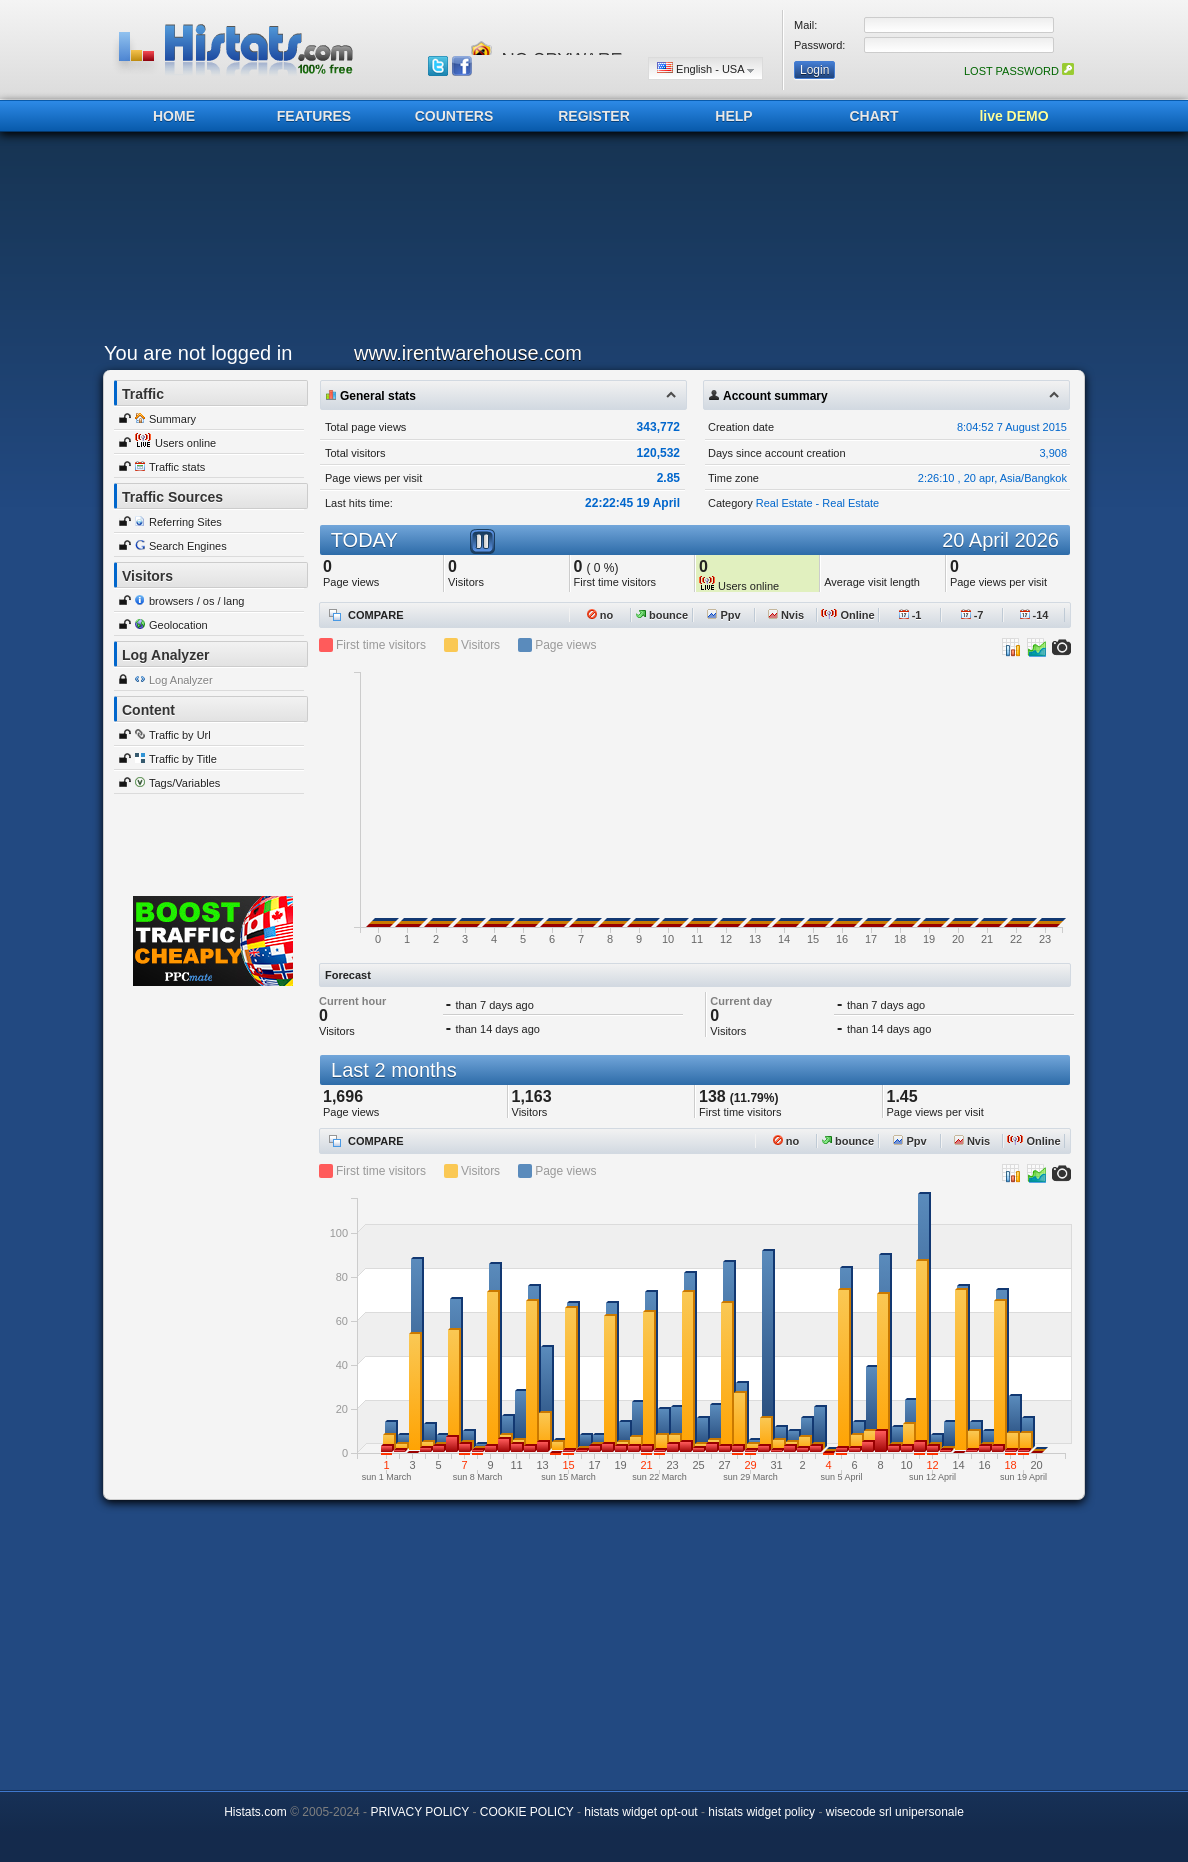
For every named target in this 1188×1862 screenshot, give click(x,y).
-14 (1034, 615)
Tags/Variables (184, 783)
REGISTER (594, 116)
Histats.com (255, 1812)
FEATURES (314, 116)
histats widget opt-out (640, 1812)
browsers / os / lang (196, 601)
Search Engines (188, 546)
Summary (172, 419)
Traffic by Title (183, 759)
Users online (185, 443)
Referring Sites (185, 522)
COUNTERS (454, 116)
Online (847, 615)
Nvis (786, 615)
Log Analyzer (181, 680)
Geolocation (178, 625)
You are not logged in (198, 353)
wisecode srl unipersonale (895, 1812)
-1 (910, 615)
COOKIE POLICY (527, 1812)
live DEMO (1013, 116)
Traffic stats (177, 467)
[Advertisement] (589, 242)
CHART (874, 116)
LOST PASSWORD (1019, 71)
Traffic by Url (180, 735)
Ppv (723, 615)
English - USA (705, 68)
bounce (662, 615)
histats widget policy (761, 1812)
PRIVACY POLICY (419, 1812)
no (600, 615)
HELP (733, 116)
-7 (972, 615)
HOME (174, 116)
